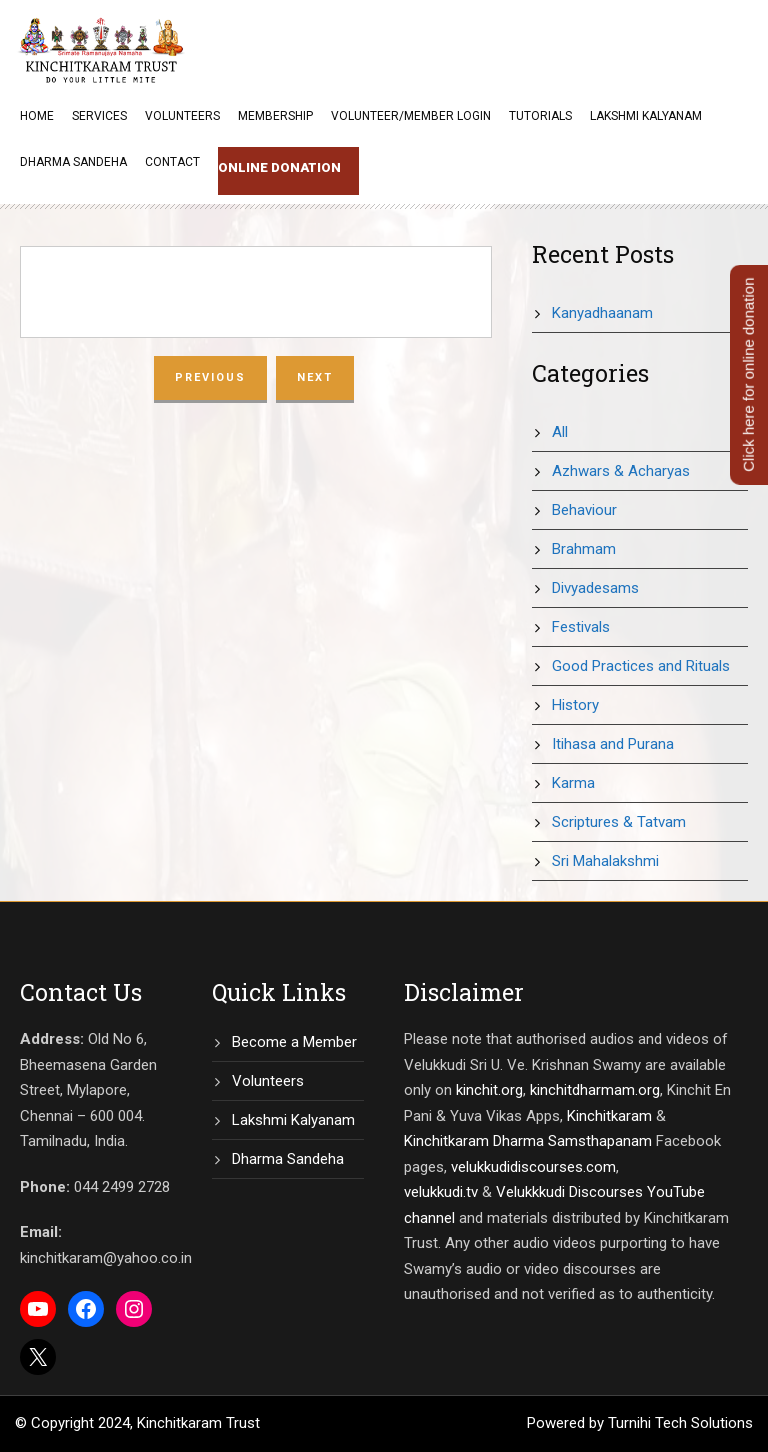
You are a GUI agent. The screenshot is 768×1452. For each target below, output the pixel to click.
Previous (210, 377)
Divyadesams (595, 588)
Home (37, 116)
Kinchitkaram (609, 1116)
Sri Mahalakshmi (605, 861)
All (560, 432)
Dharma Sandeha (73, 162)
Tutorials (540, 116)
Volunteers (182, 116)
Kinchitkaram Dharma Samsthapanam (528, 1141)
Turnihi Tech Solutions (680, 1423)
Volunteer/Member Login (411, 116)
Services (99, 116)
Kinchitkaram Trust (198, 1423)
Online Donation (279, 167)
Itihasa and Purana (613, 744)
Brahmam (584, 549)
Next (315, 377)
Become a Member (294, 1042)
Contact (172, 162)
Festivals (581, 627)
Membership (275, 116)
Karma (573, 783)
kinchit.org (489, 1090)
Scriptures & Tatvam (619, 822)
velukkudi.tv (441, 1192)
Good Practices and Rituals (641, 666)
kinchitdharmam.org (595, 1090)
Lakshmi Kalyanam (646, 116)
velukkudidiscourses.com (533, 1167)
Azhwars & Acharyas (621, 471)
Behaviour (584, 510)
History (575, 705)
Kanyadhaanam (602, 313)
